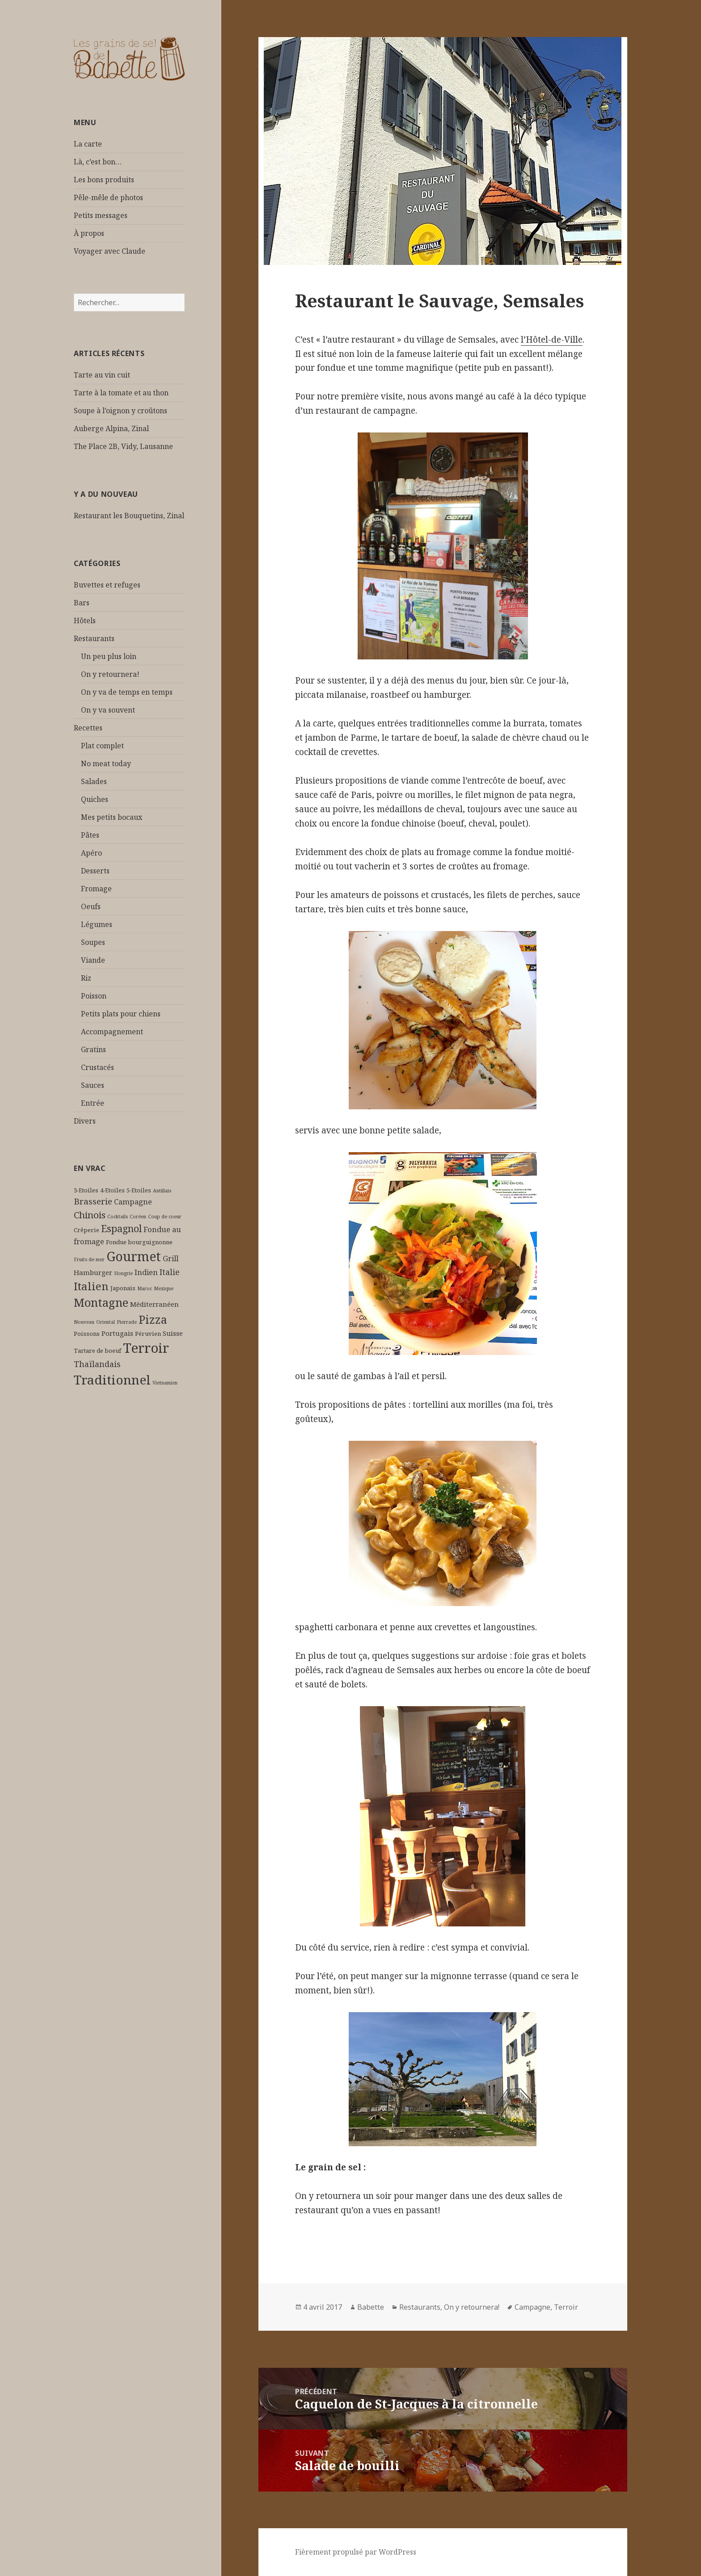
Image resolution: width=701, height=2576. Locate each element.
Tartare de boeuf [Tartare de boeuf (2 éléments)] (97, 1351)
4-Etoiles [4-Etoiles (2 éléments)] (112, 1190)
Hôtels (85, 620)
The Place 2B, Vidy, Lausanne (123, 446)
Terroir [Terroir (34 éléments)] (146, 1348)
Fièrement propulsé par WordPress (355, 2552)
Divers (85, 1121)
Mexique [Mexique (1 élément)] (163, 1288)
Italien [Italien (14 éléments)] (91, 1286)
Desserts (95, 871)
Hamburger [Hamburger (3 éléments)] (93, 1272)
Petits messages (100, 215)
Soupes (93, 942)
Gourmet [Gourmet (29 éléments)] (133, 1256)
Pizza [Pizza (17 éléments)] (153, 1319)
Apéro (91, 853)
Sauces (92, 1085)
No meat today (106, 763)
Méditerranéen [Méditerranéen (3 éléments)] (154, 1304)
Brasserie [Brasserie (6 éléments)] (93, 1201)
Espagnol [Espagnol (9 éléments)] (121, 1228)
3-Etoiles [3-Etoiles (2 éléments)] (86, 1190)
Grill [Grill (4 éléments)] (170, 1258)
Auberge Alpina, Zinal (111, 428)
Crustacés (97, 1067)
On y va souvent (108, 710)
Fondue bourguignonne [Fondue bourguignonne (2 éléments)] (139, 1242)
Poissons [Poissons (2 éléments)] (87, 1334)
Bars (81, 603)
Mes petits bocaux (111, 817)
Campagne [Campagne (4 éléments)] (133, 1201)
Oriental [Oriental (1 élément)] (105, 1322)
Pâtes (90, 835)
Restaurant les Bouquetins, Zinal (129, 515)
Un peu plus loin (108, 656)
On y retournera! (110, 674)
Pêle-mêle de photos (108, 197)
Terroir (566, 2307)
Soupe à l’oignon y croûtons (120, 410)
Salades (94, 781)
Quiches (94, 799)
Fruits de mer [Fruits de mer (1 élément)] (89, 1259)
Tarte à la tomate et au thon (121, 393)
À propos (89, 233)
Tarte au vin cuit (102, 375)
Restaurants (94, 638)
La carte (88, 144)
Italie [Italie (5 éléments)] (170, 1272)
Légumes (96, 924)
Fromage (96, 889)
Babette (370, 2307)
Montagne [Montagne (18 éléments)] (101, 1302)
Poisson (93, 996)
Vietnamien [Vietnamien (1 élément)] (164, 1383)
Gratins (93, 1049)
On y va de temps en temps (127, 692)
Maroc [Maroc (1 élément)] (144, 1288)
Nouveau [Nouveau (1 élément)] (84, 1322)
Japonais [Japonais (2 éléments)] (122, 1288)
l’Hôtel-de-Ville (552, 339)
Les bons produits (104, 180)
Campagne (532, 2307)
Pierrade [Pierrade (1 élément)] (127, 1322)
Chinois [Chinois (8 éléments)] (90, 1214)
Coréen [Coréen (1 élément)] (138, 1216)
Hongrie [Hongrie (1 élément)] (123, 1273)
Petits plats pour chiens (120, 1014)
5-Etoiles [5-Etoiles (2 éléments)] (139, 1190)
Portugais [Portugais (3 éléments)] (117, 1333)
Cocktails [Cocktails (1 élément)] (117, 1216)
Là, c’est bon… (98, 162)
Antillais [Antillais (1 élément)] (162, 1190)
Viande (93, 960)
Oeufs (91, 906)
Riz (86, 978)
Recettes (88, 728)
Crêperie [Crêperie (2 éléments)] (86, 1230)
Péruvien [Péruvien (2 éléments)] (148, 1334)
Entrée (92, 1103)
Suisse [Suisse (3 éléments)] (173, 1333)
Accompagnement (112, 1031)
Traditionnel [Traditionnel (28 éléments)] (112, 1379)
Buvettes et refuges (107, 585)
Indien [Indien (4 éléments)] (146, 1272)
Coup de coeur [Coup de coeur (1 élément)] (165, 1216)
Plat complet (102, 746)
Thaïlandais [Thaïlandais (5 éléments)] (97, 1364)
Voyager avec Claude (109, 251)
